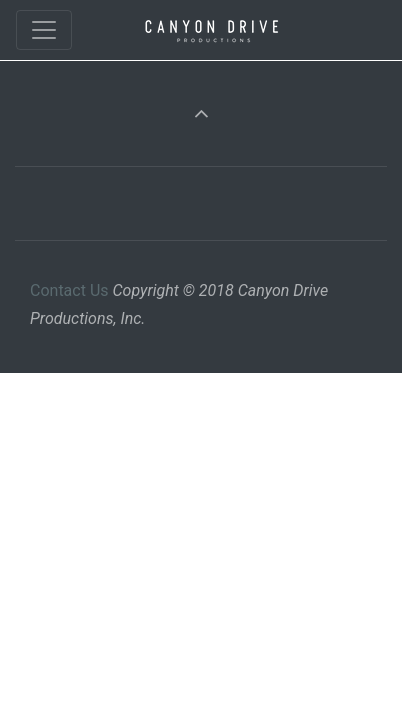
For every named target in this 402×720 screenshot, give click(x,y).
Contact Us (69, 290)
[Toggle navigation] (44, 30)
